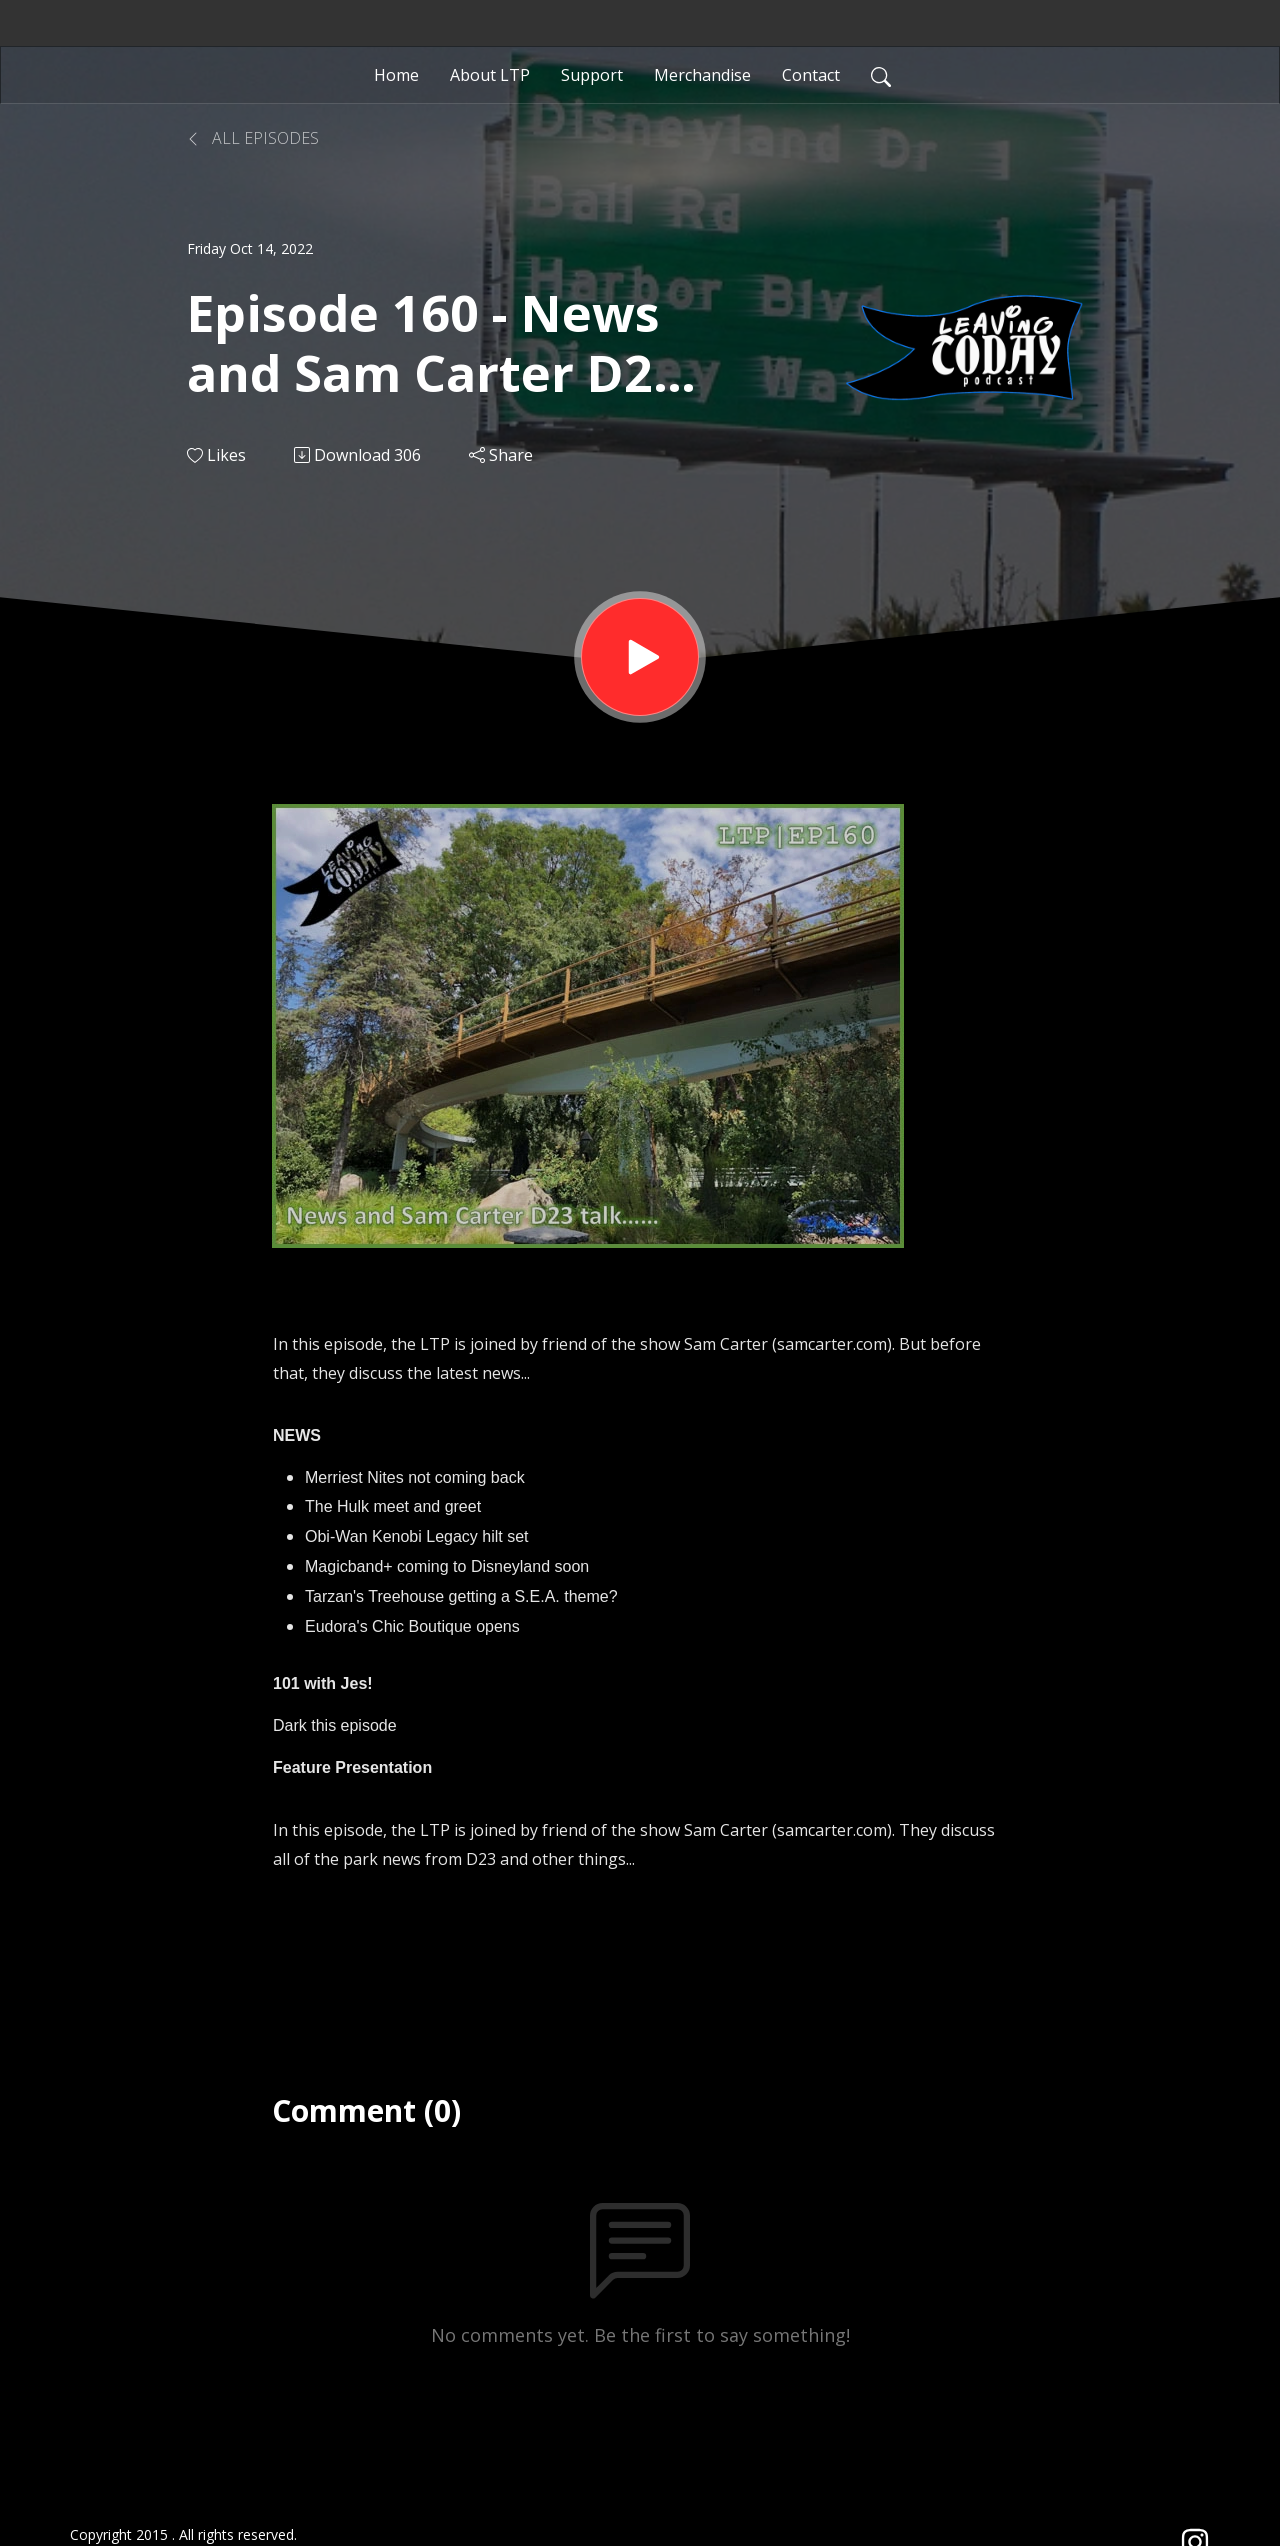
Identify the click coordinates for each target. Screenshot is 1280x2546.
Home (396, 75)
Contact (811, 75)
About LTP (490, 75)
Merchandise (702, 75)
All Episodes (253, 138)
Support (592, 75)
